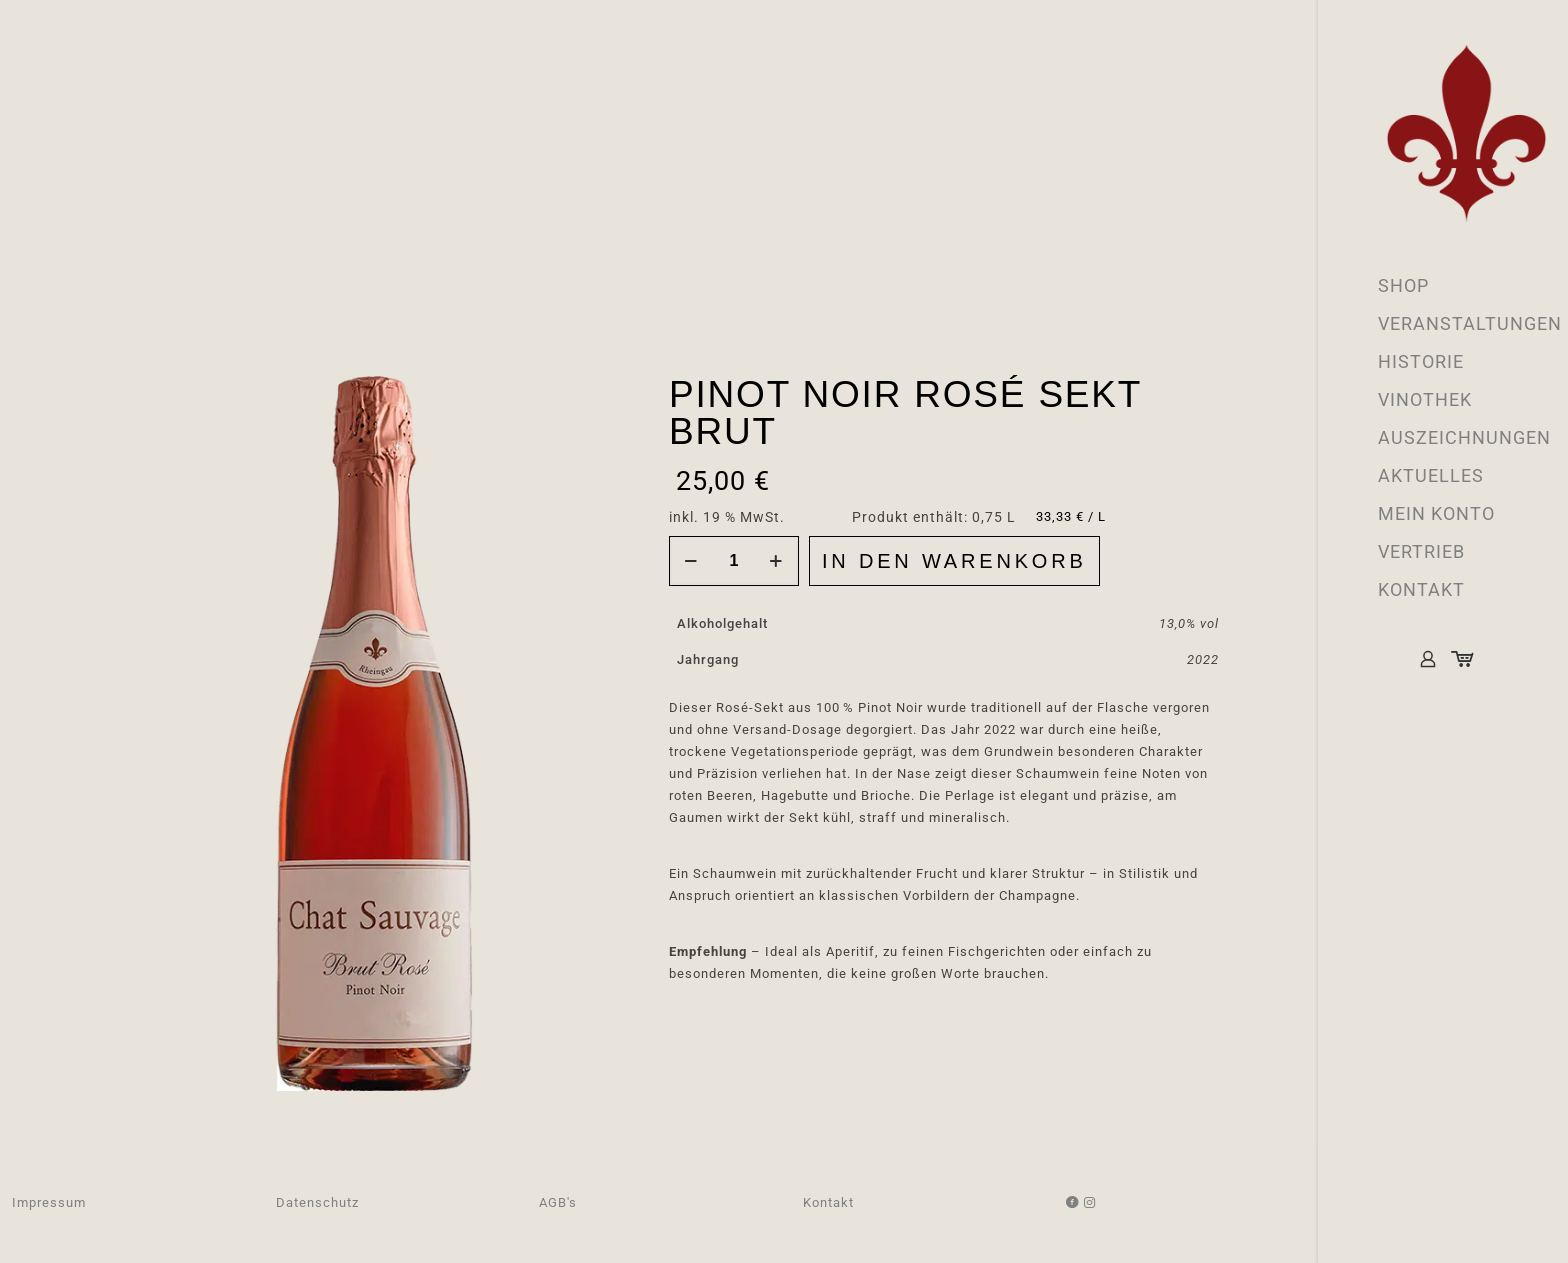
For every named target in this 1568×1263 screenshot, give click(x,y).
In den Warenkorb (954, 561)
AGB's (558, 1202)
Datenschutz (317, 1202)
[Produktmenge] (734, 561)
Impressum (49, 1202)
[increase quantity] (776, 561)
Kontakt (828, 1202)
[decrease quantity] (691, 561)
